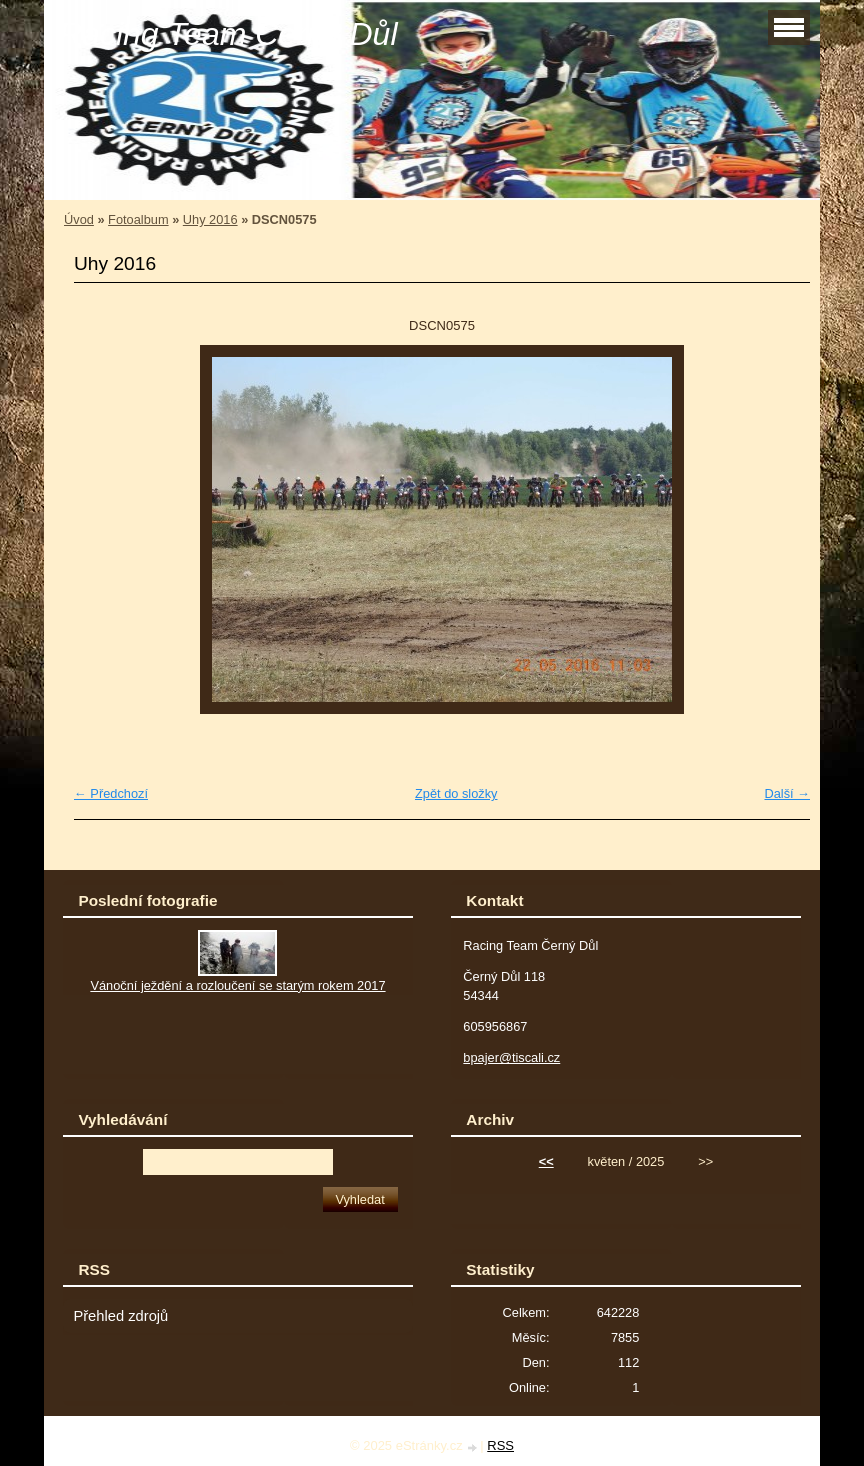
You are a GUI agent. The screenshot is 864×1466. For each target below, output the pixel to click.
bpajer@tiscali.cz (511, 1057)
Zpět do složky (456, 793)
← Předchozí (111, 793)
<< (546, 1161)
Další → (787, 793)
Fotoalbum (138, 219)
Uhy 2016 (210, 219)
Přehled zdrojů (120, 1316)
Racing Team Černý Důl (228, 34)
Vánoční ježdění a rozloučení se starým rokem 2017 (237, 985)
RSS (500, 1445)
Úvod (79, 219)
